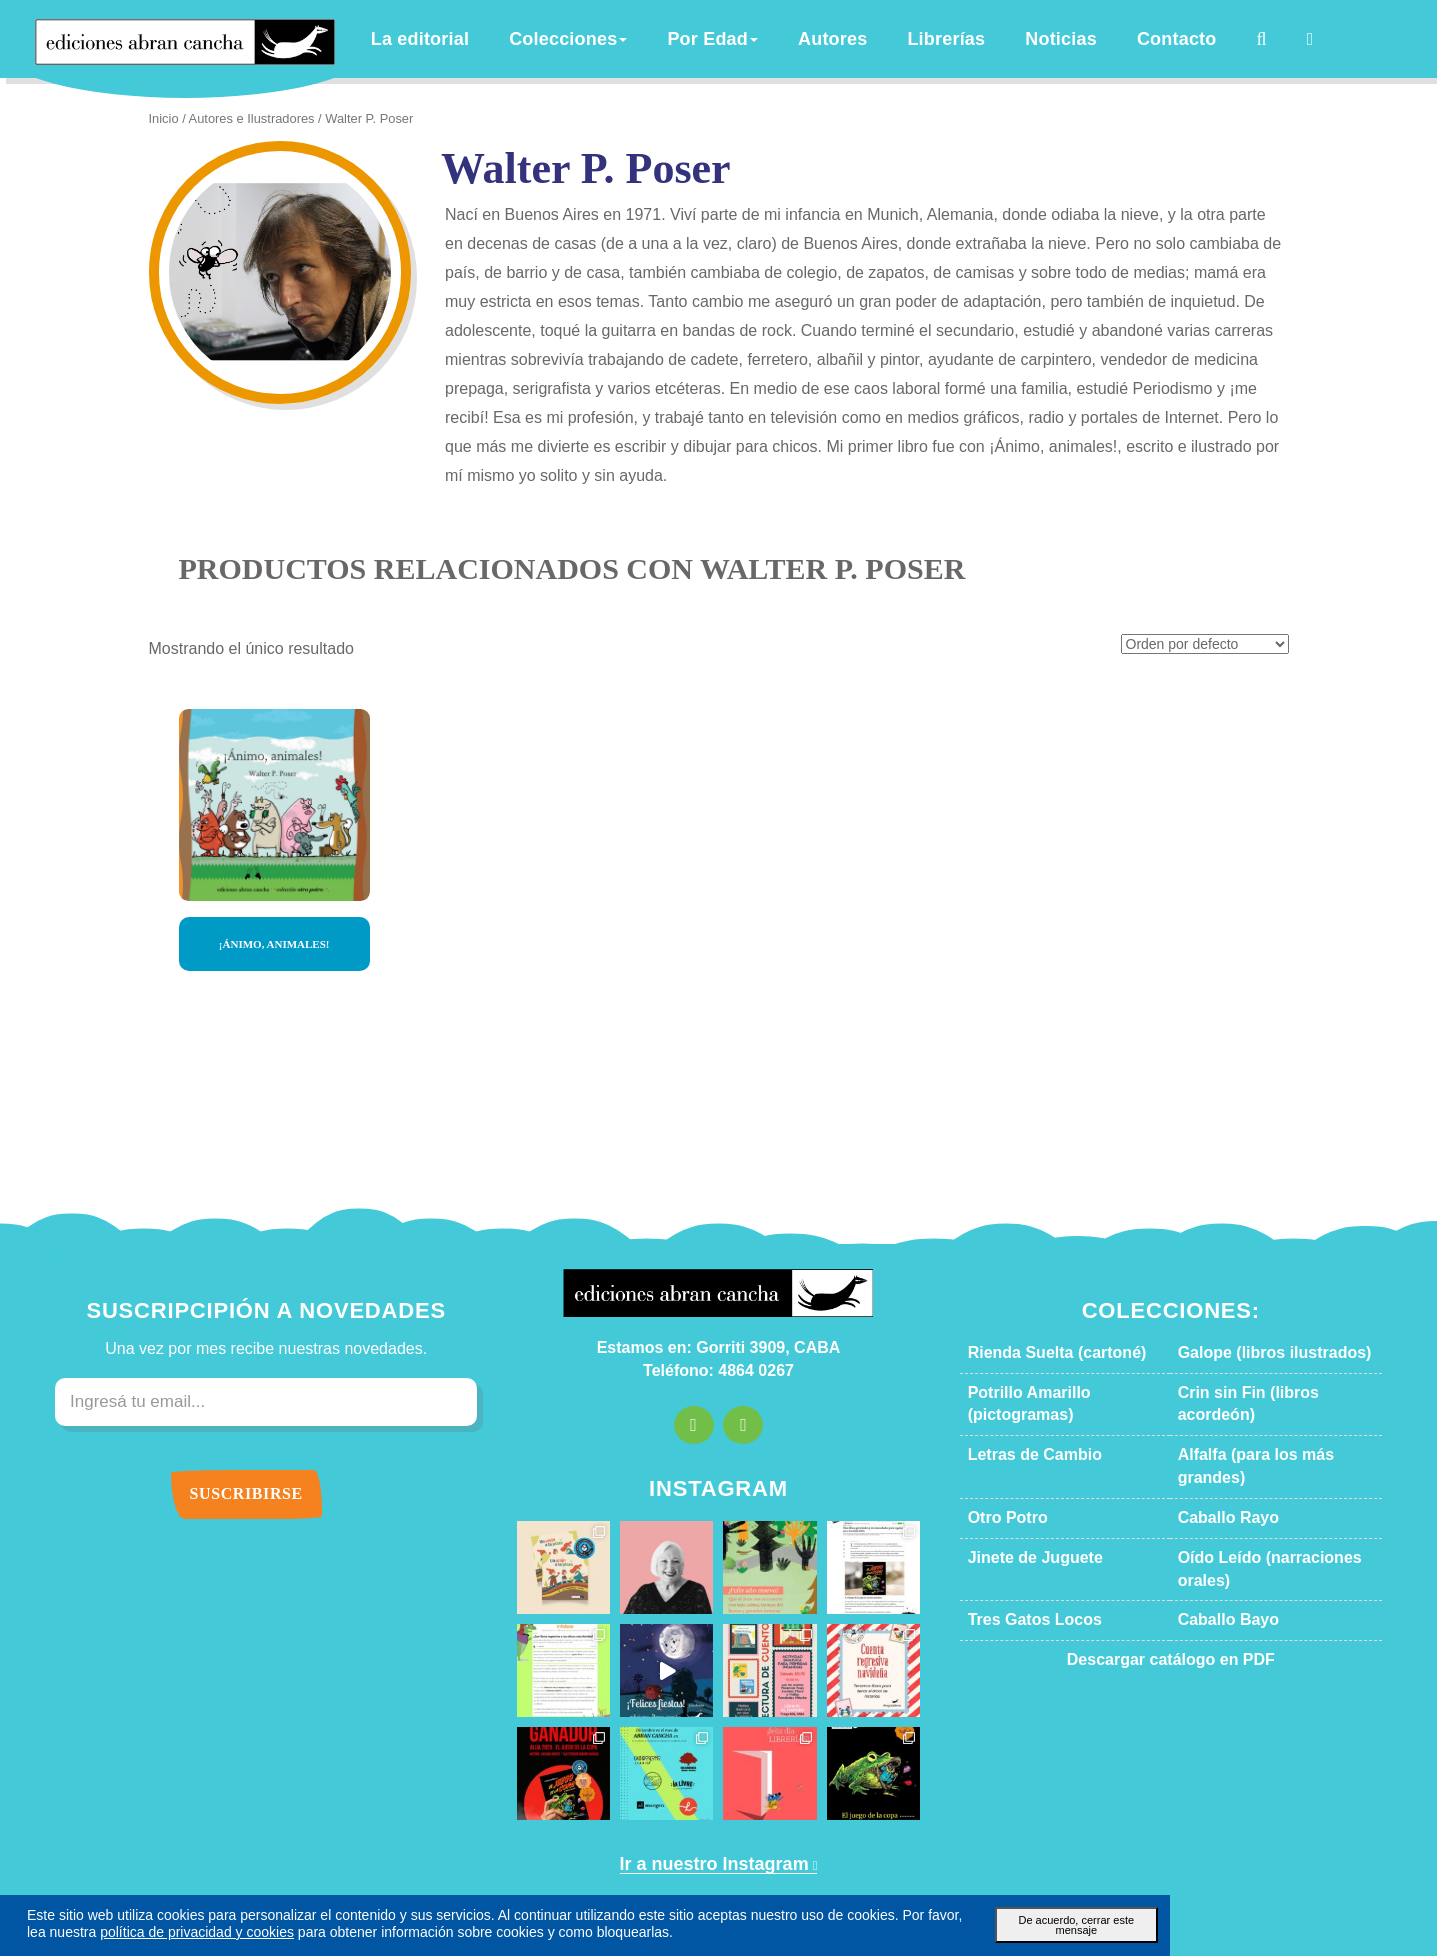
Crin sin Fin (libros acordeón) (1265, 1342)
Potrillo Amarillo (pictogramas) (1062, 1342)
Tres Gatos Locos (1021, 1501)
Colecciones (627, 39)
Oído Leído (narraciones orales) (1273, 1462)
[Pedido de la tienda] (1211, 595)
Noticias (1062, 39)
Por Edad (753, 39)
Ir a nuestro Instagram (711, 1814)
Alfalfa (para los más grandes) (1266, 1382)
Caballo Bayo (1217, 1501)
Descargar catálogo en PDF (1171, 1541)
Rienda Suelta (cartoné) (1041, 1302)
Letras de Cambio (1022, 1382)
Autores (860, 39)
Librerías (960, 39)
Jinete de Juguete (1020, 1462)
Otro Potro (1002, 1422)
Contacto (1165, 39)
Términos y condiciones (758, 1886)
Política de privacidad (902, 1886)
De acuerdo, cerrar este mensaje (1068, 1918)
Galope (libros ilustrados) (1253, 1302)
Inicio (162, 119)
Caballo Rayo (1217, 1422)
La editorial (498, 39)
